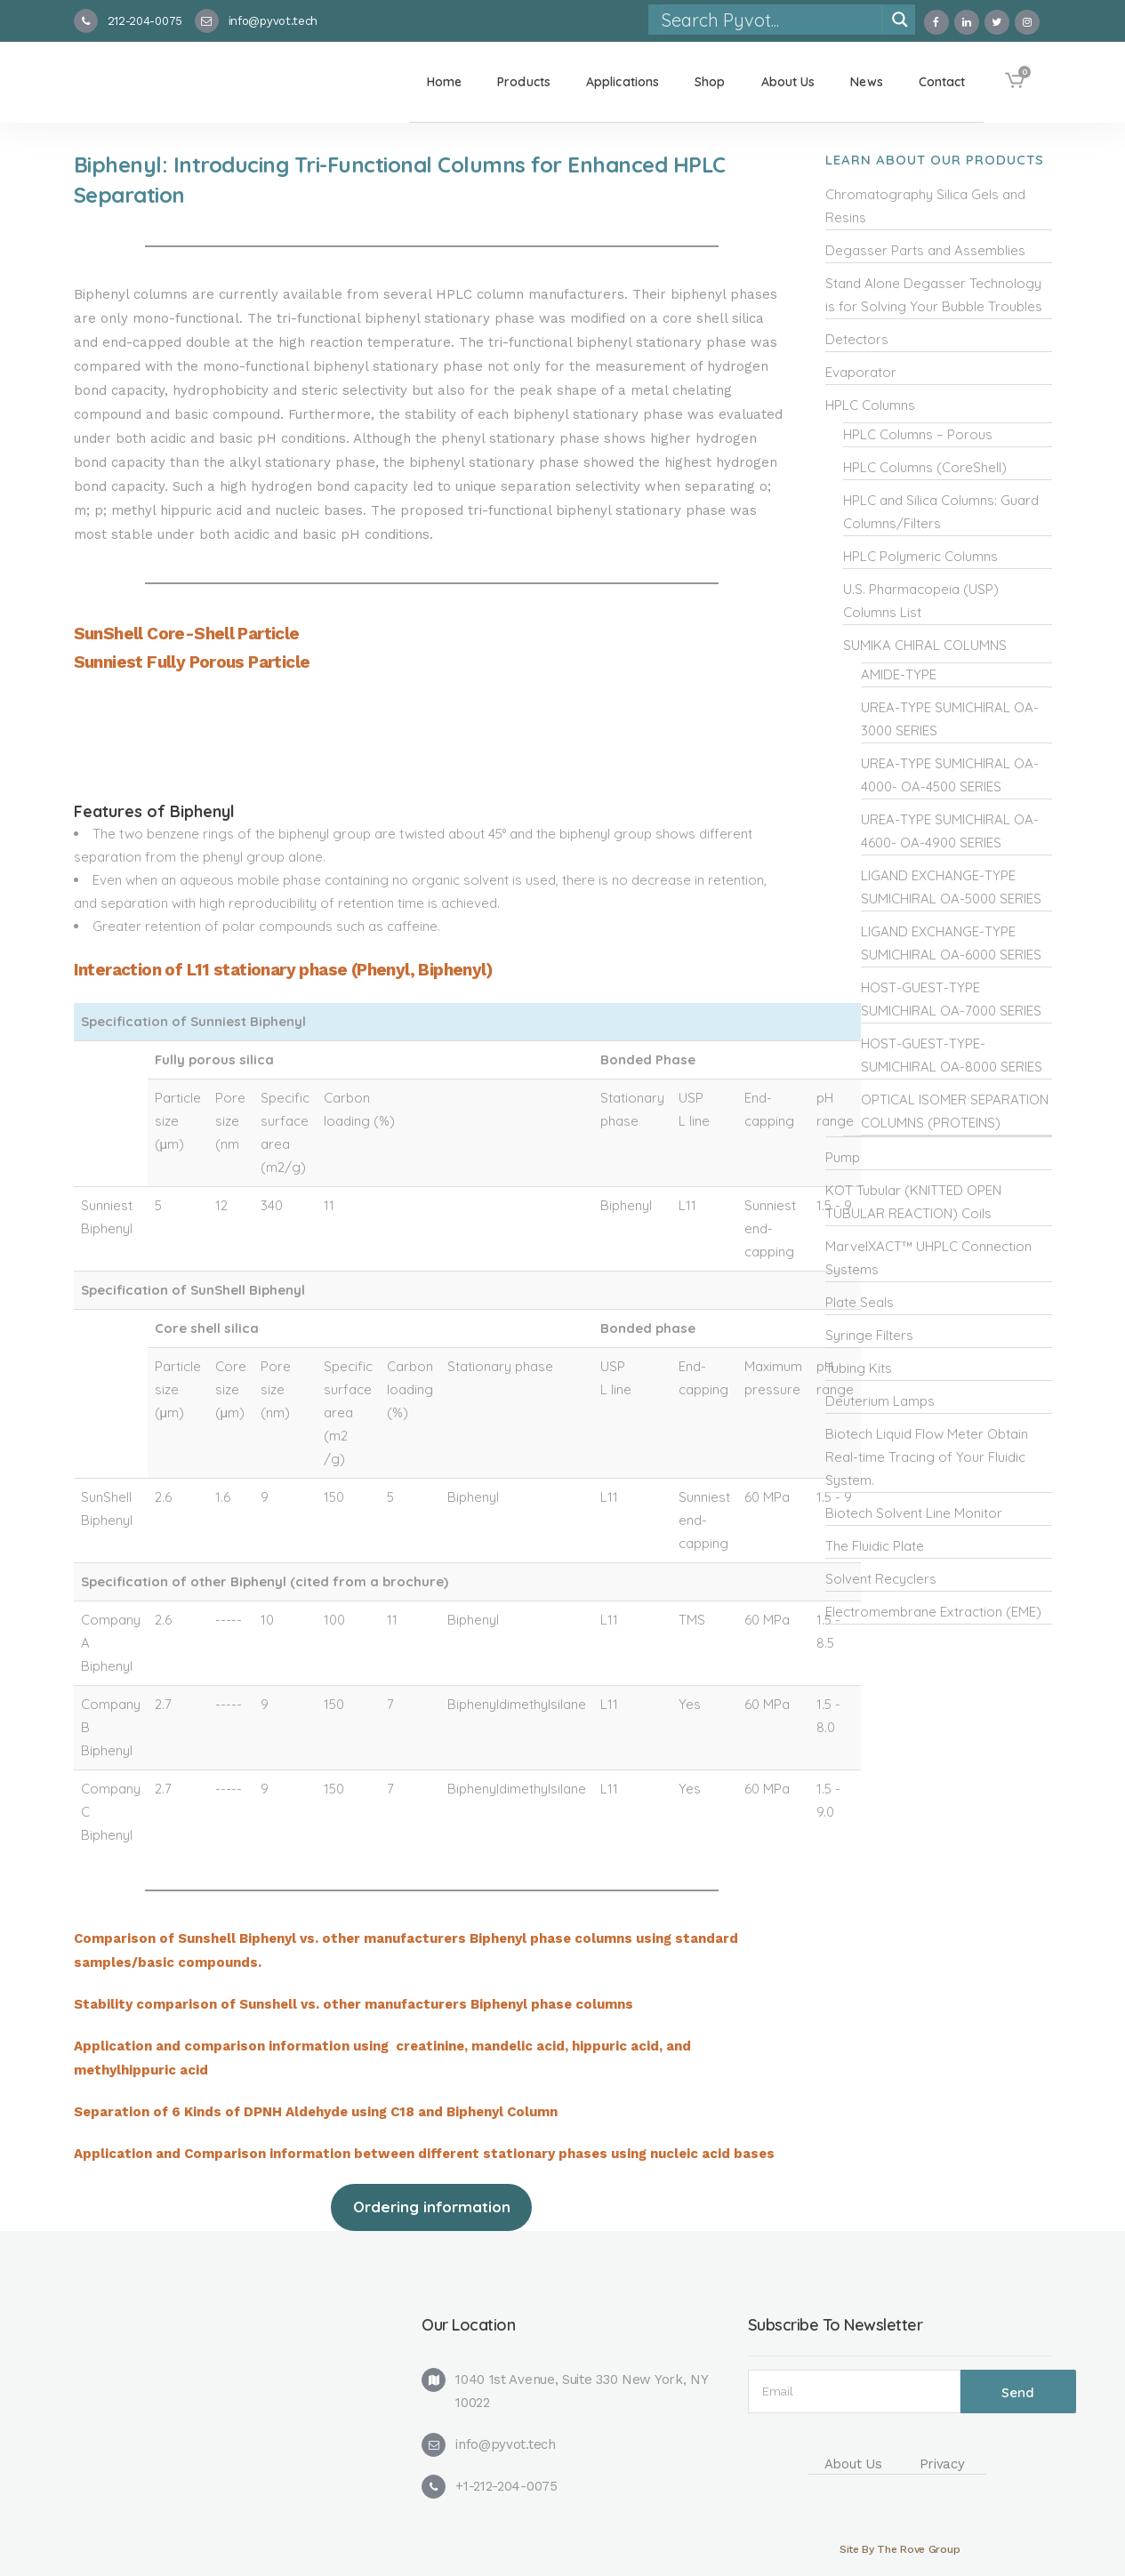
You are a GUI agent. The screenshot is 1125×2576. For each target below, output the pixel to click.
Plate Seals (859, 1302)
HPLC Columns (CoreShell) (925, 467)
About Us (853, 2464)
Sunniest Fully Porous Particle (192, 662)
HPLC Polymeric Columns (920, 556)
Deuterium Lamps (880, 1400)
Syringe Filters (869, 1335)
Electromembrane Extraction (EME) (933, 1611)
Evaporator (860, 372)
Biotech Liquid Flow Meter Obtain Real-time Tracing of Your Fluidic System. (926, 1457)
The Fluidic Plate (874, 1545)
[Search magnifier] (900, 19)
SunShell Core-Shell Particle (187, 633)
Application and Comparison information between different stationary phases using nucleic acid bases (426, 2154)
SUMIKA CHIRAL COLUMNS (925, 645)
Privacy (942, 2464)
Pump (842, 1157)
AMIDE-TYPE (898, 674)
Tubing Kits (858, 1368)
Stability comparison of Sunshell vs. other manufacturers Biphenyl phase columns (353, 2004)
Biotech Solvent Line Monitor (913, 1513)
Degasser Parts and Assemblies (925, 250)
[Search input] (771, 19)
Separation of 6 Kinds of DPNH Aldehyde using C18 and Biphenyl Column (316, 2112)
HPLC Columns (870, 405)
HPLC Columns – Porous (917, 434)
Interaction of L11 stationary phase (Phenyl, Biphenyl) (284, 969)
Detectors (856, 339)
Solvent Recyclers (880, 1578)
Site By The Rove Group (900, 2549)
